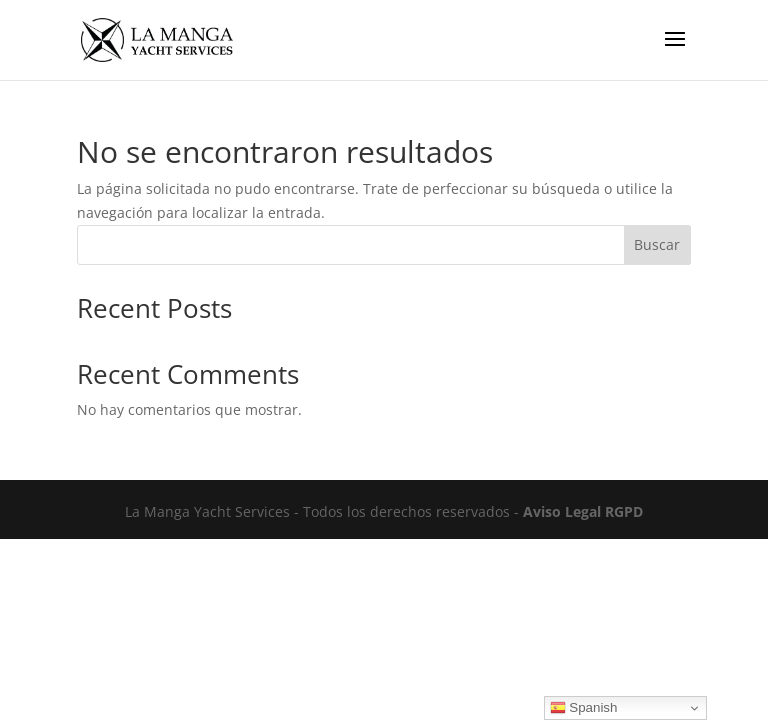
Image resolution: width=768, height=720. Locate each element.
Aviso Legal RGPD (583, 511)
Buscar (657, 244)
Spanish (584, 708)
